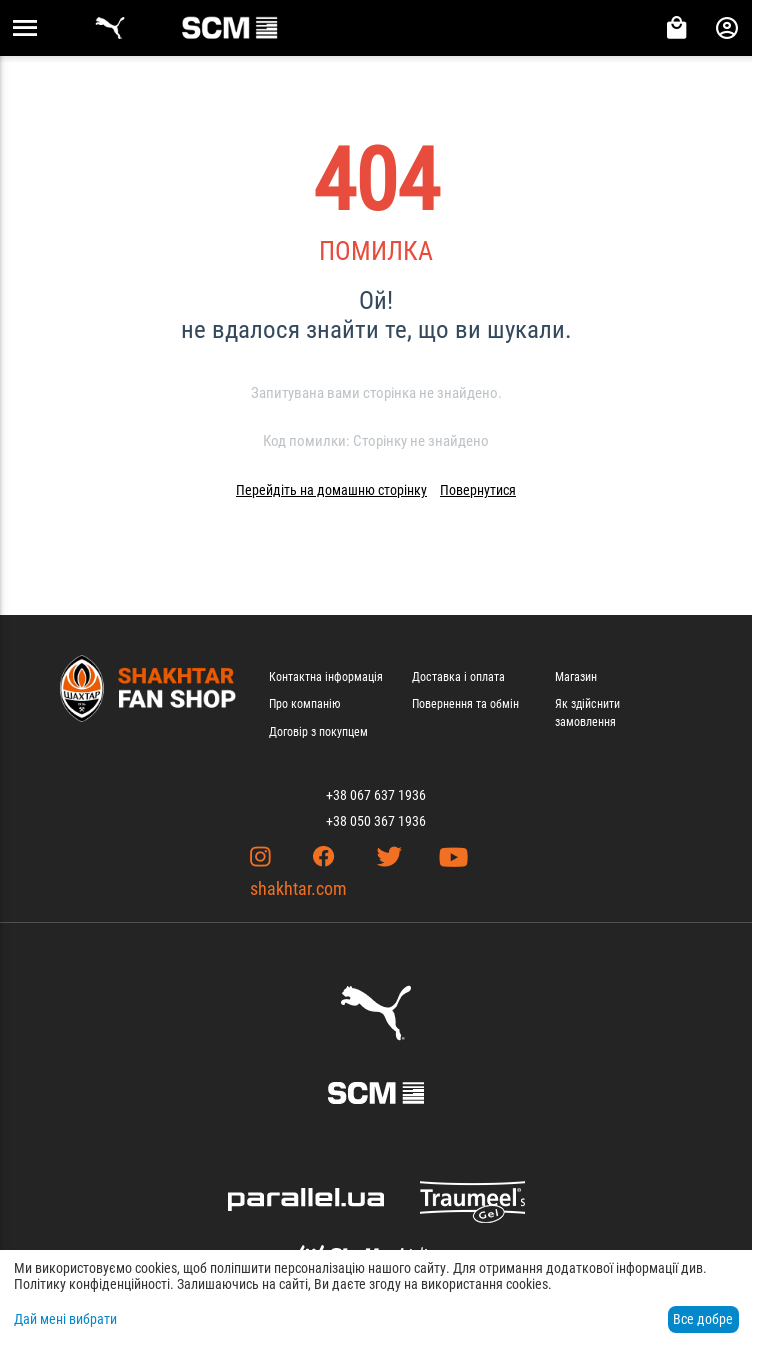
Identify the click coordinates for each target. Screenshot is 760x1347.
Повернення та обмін (465, 704)
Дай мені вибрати (65, 1319)
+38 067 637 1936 (376, 795)
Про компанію (304, 704)
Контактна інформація (326, 677)
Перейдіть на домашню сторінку (331, 490)
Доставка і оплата (458, 677)
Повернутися (478, 490)
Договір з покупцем (318, 732)
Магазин (576, 677)
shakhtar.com (298, 888)
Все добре (703, 1319)
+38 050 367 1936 (376, 821)
